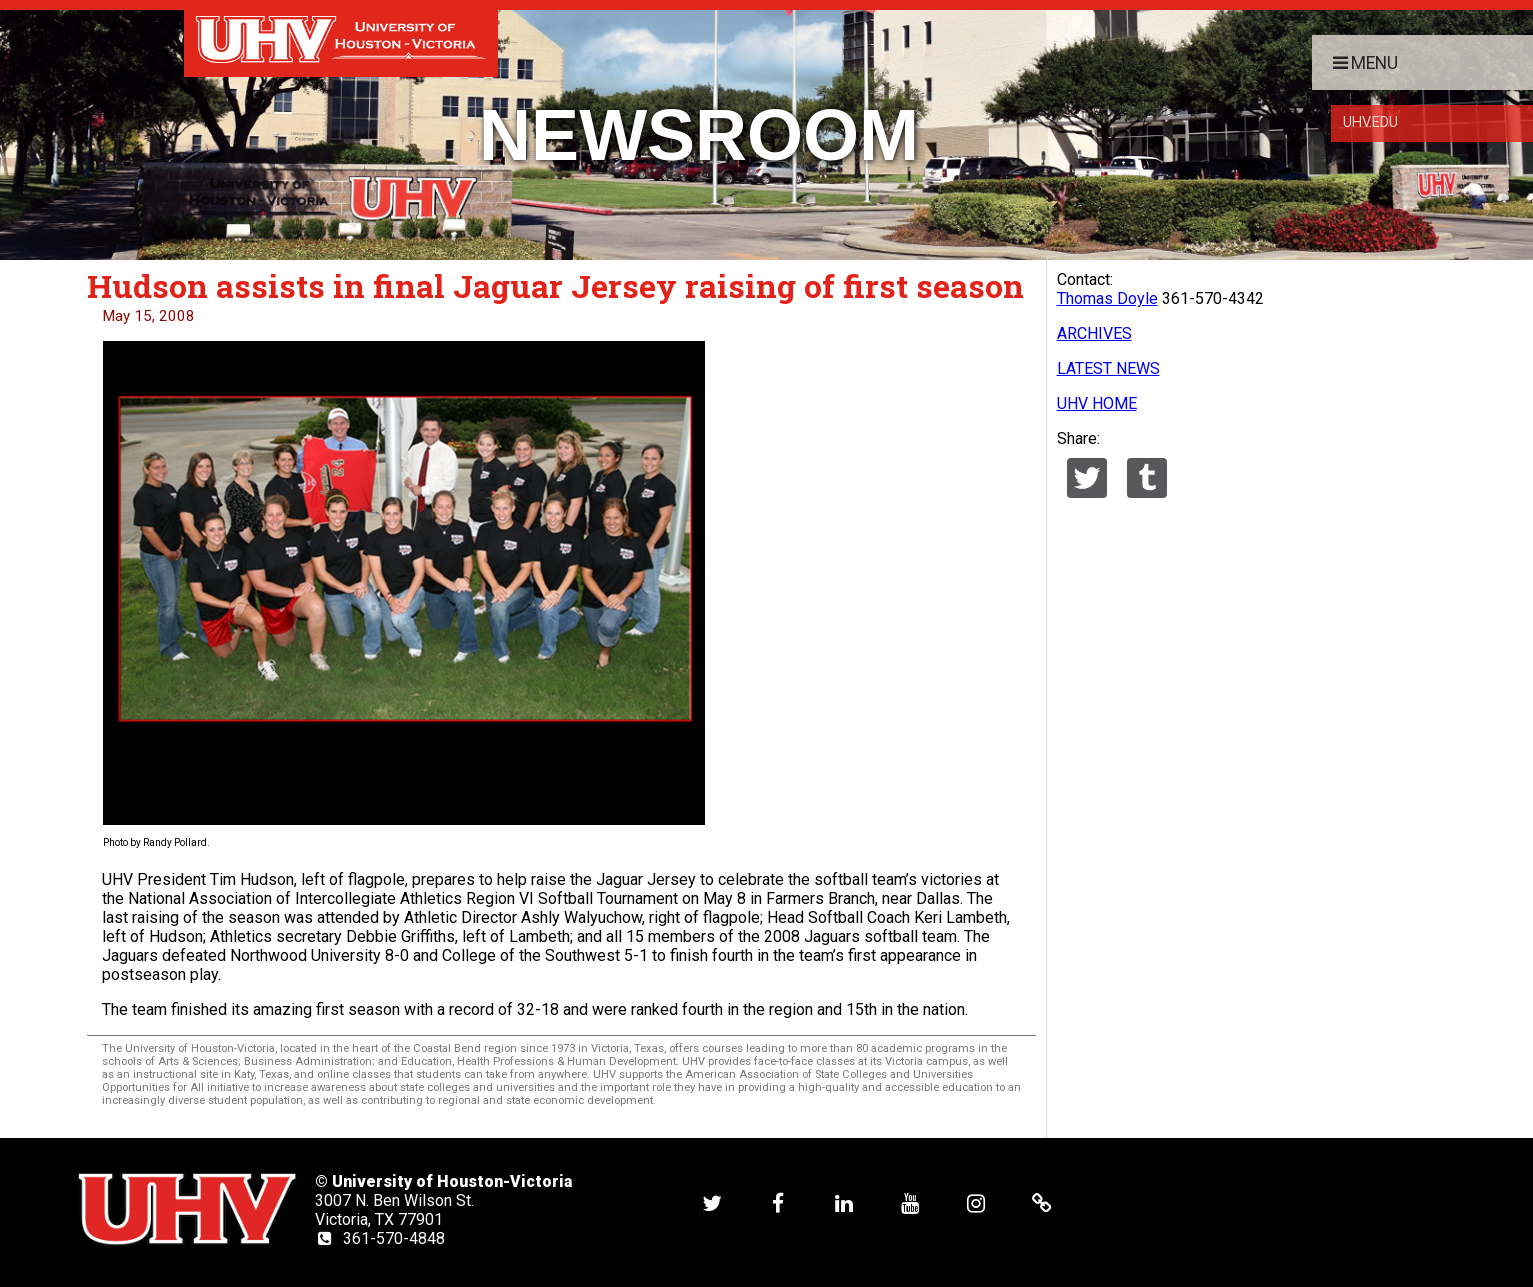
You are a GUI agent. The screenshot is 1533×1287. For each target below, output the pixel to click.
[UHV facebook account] (778, 1203)
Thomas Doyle (1107, 298)
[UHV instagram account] (976, 1203)
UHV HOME (1097, 403)
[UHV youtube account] (910, 1203)
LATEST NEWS (1108, 368)
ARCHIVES (1094, 333)
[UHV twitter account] (712, 1203)
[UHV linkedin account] (844, 1203)
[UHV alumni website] (1042, 1203)
